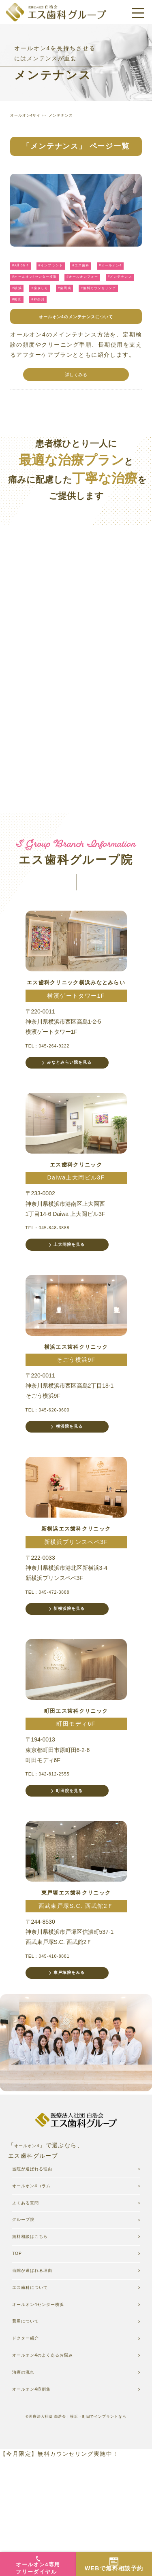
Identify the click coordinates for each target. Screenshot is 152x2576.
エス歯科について (37, 2387)
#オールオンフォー (34, 301)
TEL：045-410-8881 (56, 2028)
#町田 (19, 329)
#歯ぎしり (24, 315)
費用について (30, 2426)
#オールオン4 (28, 287)
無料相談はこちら (37, 2328)
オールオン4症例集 (39, 2504)
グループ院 (27, 2308)
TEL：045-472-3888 (56, 1651)
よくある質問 (30, 2288)
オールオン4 (31, 2224)
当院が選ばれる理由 (40, 2367)
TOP (19, 2347)
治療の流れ (27, 2485)
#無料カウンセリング (101, 315)
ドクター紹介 (30, 2446)
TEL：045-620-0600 (56, 1463)
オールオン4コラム (39, 2269)
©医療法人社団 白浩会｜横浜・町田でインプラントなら (76, 2533)
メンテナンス (76, 115)
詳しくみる (76, 407)
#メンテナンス (84, 301)
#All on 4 (24, 273)
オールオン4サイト (33, 115)
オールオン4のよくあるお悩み (54, 2465)
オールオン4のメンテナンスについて (76, 347)
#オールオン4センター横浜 (86, 287)
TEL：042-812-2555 (56, 1840)
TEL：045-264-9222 (56, 1085)
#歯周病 (56, 315)
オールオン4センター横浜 (48, 2407)
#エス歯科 (102, 273)
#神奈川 (46, 329)
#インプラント (63, 273)
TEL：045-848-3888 (56, 1274)
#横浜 (117, 301)
